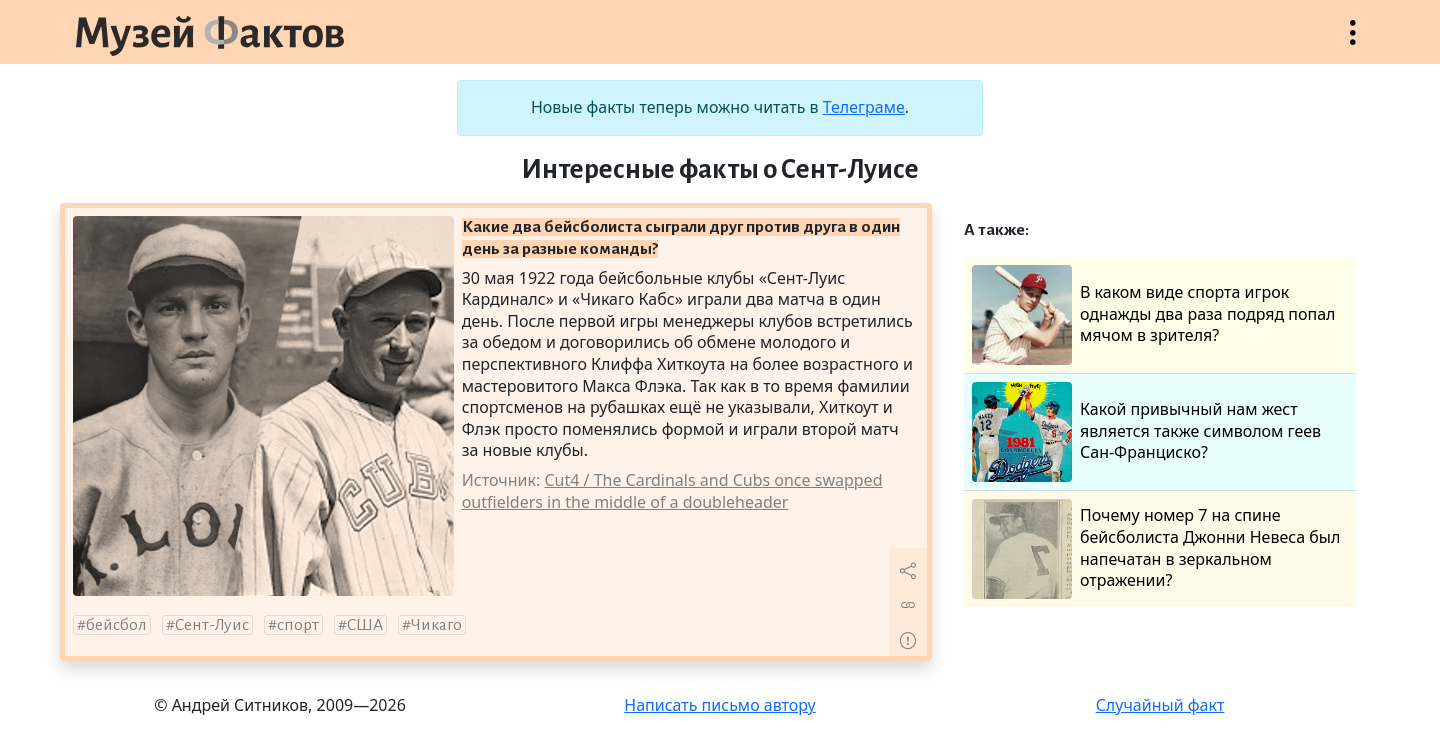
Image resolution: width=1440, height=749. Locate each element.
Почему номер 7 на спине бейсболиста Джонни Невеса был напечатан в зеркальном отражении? (1156, 549)
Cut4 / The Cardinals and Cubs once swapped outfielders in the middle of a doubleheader (672, 491)
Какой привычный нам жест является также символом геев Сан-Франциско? (1146, 432)
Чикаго (436, 625)
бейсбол (116, 625)
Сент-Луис (212, 625)
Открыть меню (1353, 42)
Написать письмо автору (720, 705)
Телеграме (864, 107)
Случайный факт (1160, 705)
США (365, 625)
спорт (298, 625)
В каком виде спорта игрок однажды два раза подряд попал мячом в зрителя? (1154, 315)
